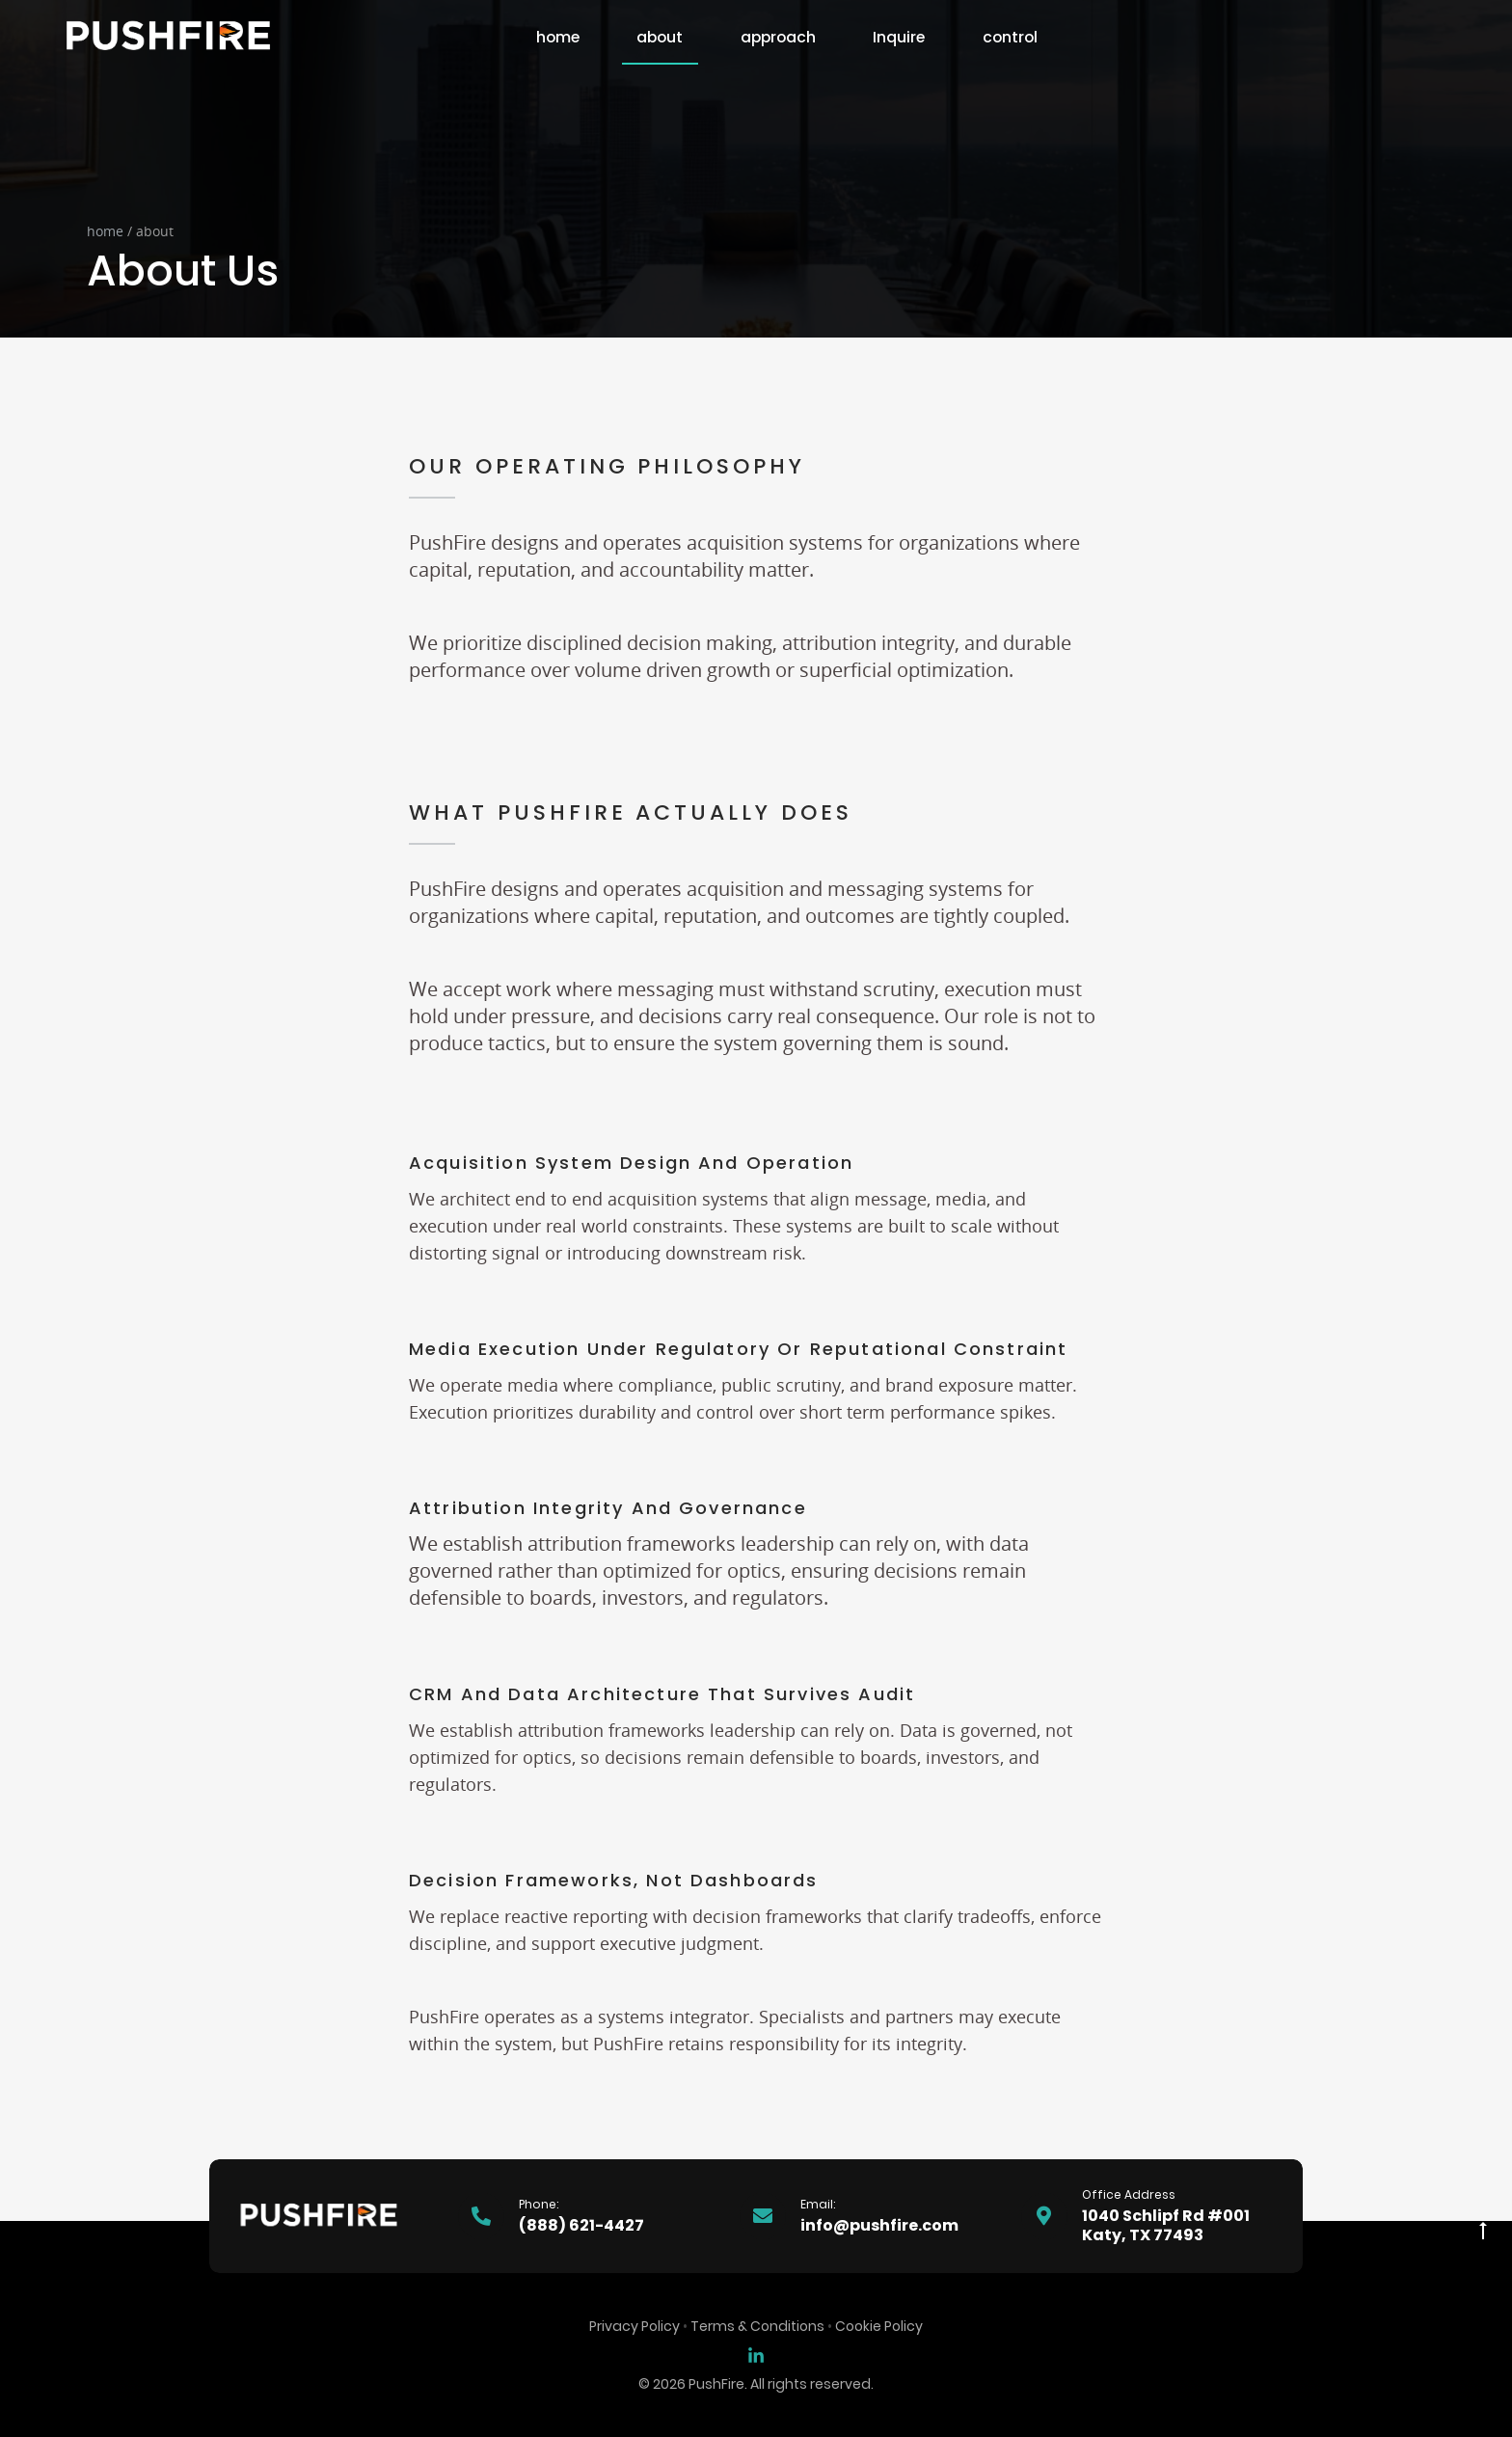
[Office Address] (1146, 2216)
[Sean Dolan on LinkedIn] (756, 2355)
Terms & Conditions (757, 2326)
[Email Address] (865, 2216)
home (558, 37)
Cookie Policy (879, 2326)
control (1010, 37)
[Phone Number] (583, 2216)
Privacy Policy (634, 2326)
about (659, 37)
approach (778, 37)
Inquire (899, 37)
